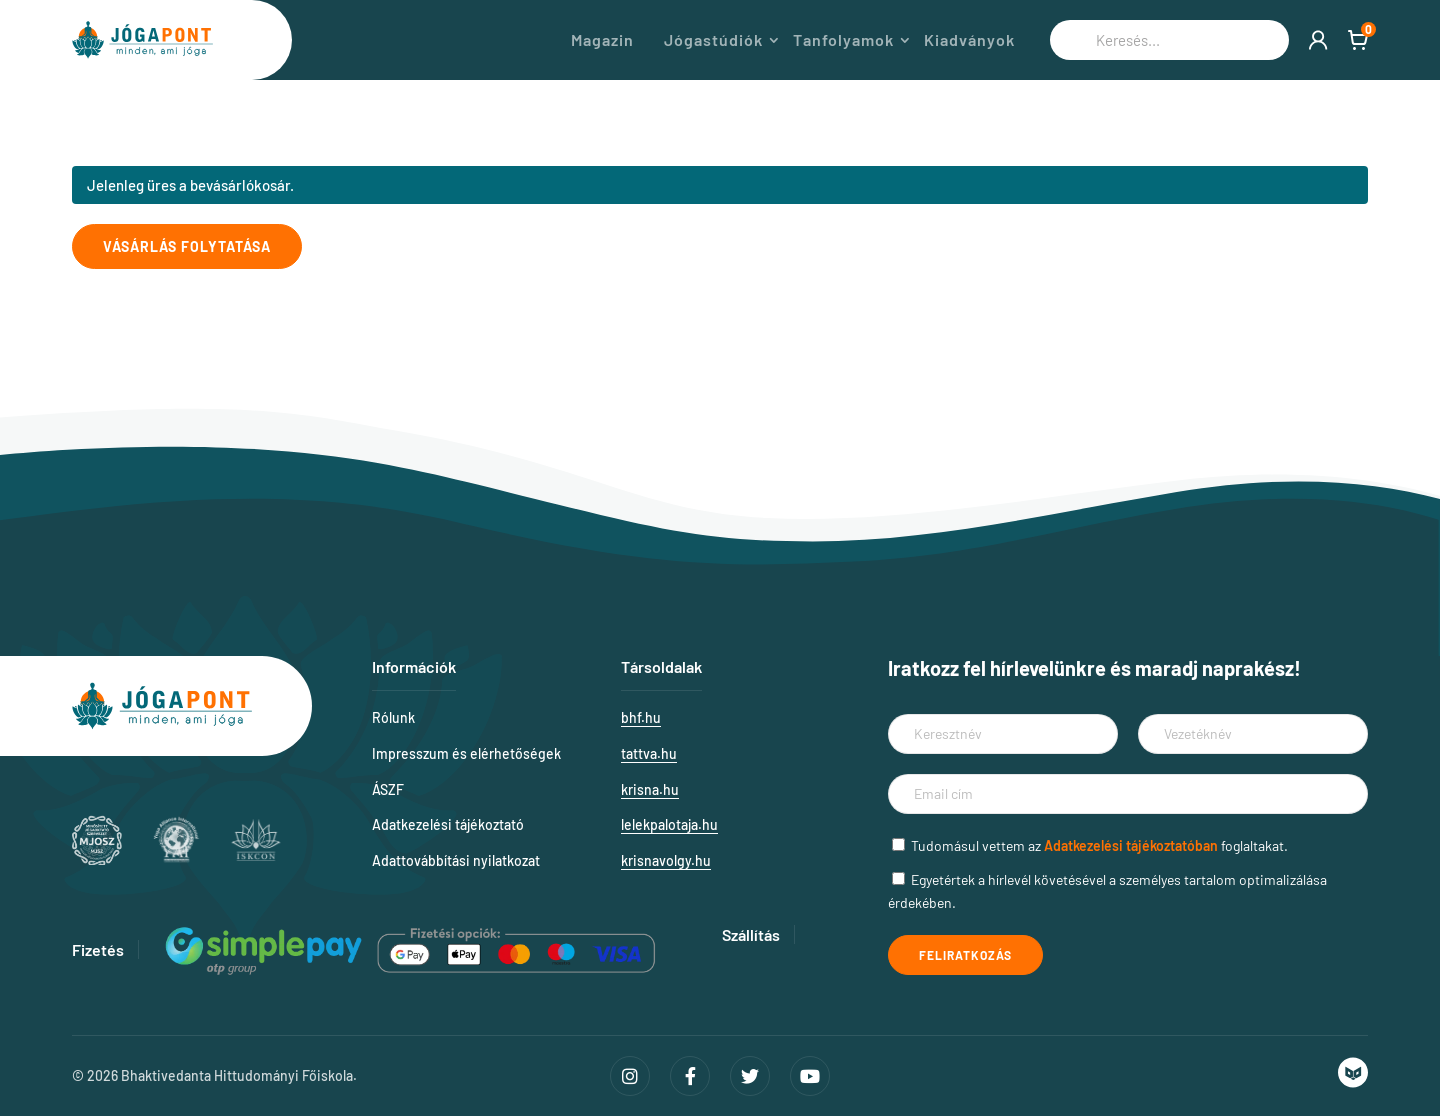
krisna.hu (650, 789)
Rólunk (393, 717)
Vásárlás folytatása (187, 246)
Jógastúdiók (713, 40)
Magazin (602, 40)
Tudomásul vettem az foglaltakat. (1099, 845)
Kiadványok (969, 40)
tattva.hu (649, 753)
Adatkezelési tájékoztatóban (1131, 845)
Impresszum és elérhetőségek (466, 753)
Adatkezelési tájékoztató (448, 824)
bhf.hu (641, 717)
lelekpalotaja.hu (669, 824)
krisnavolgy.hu (666, 860)
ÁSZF (388, 789)
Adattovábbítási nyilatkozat (456, 860)
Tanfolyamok (843, 40)
